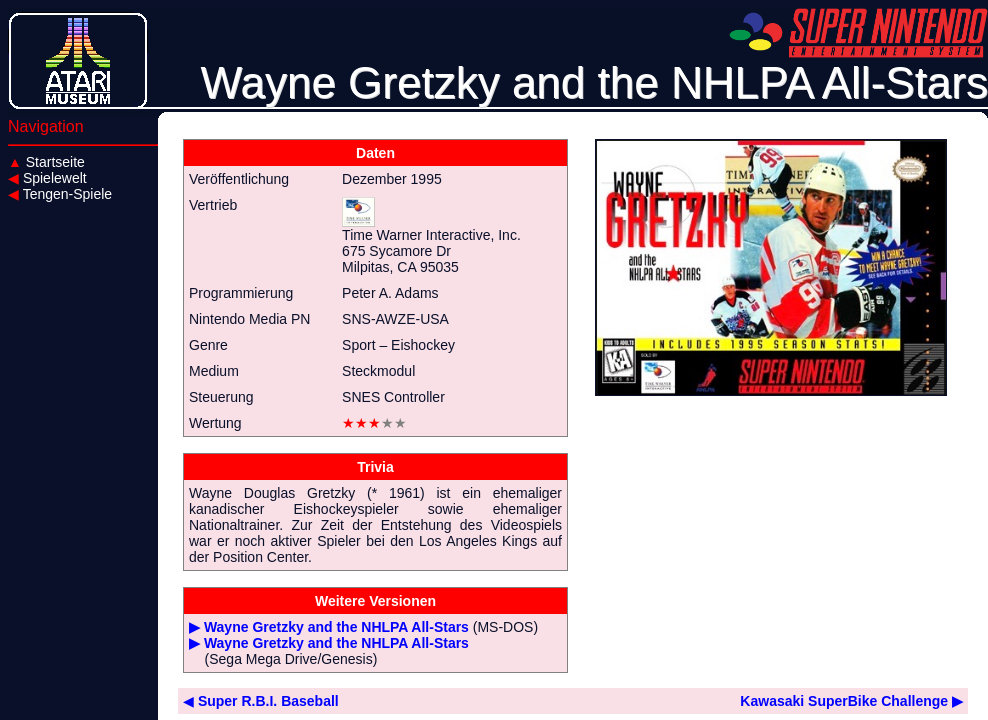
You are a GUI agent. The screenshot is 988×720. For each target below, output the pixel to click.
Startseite (46, 162)
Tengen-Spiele (60, 194)
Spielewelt (47, 178)
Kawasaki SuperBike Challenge (851, 701)
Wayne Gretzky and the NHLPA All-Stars (336, 627)
